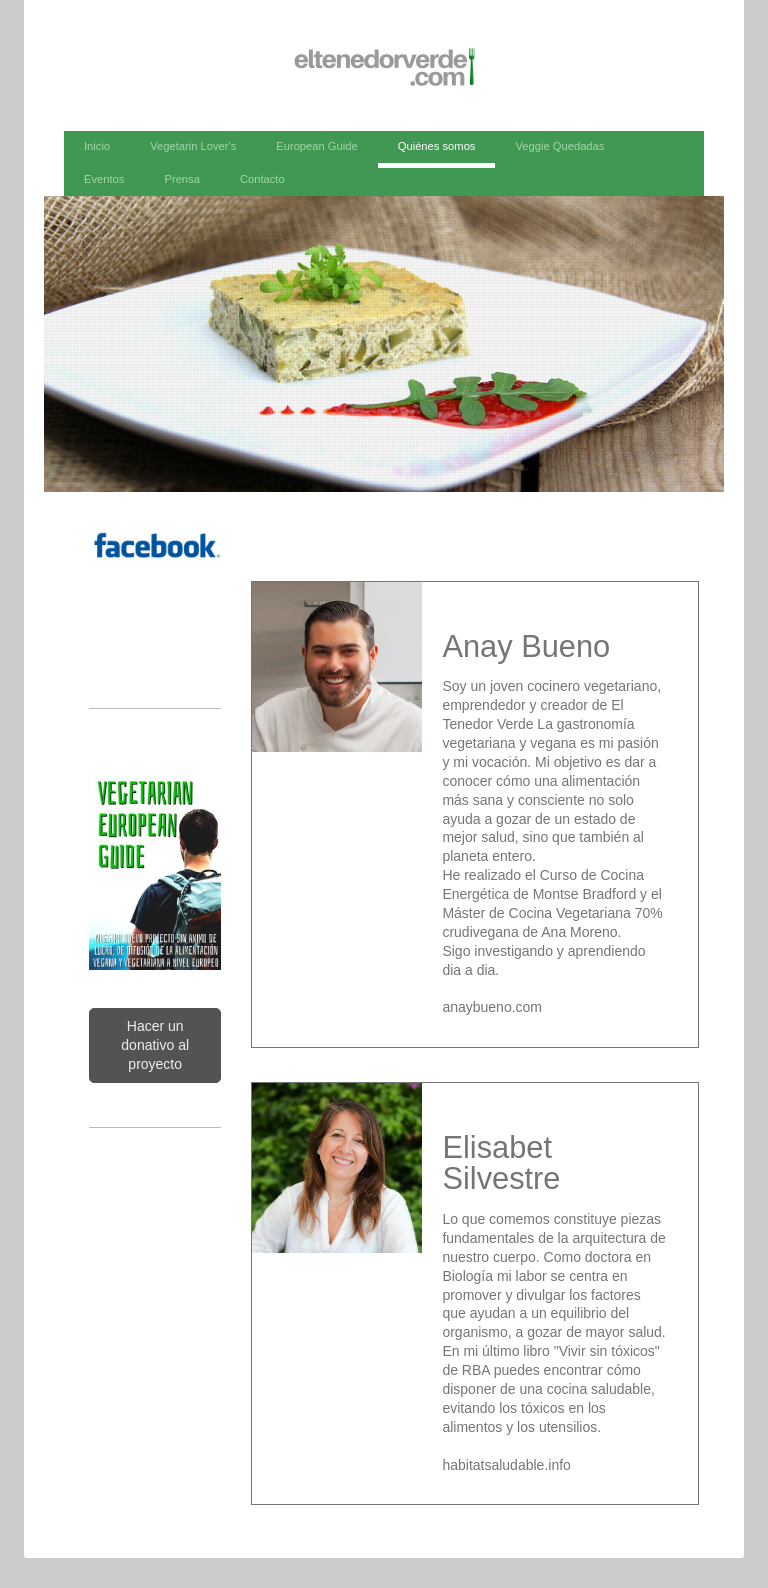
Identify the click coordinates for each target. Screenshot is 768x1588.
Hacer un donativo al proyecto (155, 1045)
